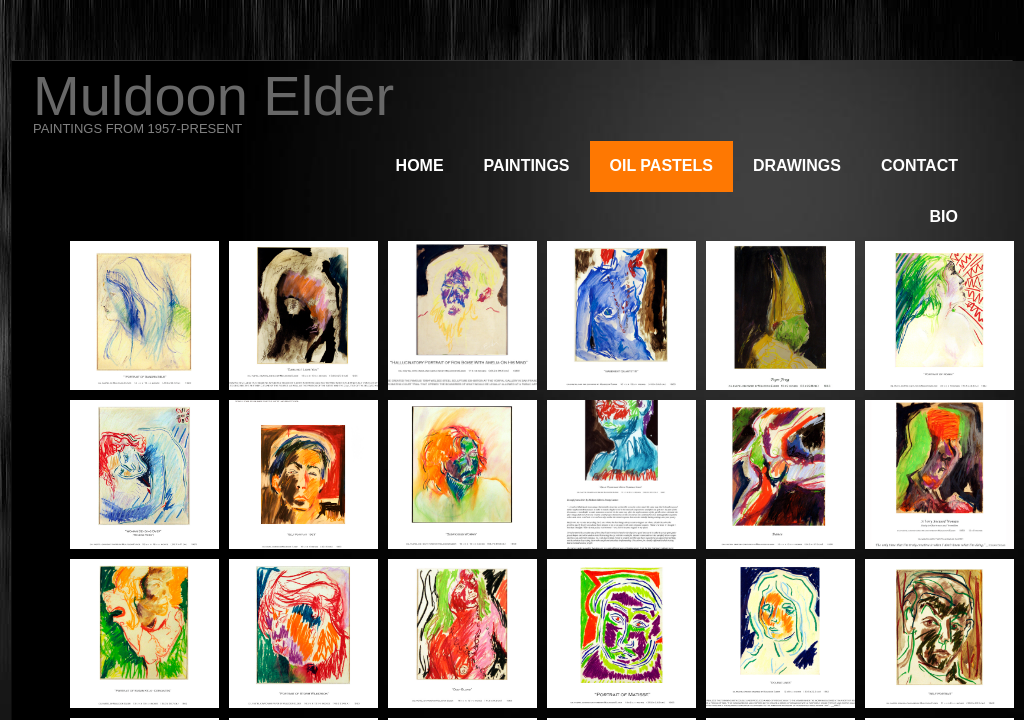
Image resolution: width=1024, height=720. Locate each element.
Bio (944, 216)
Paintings (527, 165)
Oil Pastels (661, 165)
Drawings (797, 165)
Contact (919, 165)
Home (420, 165)
